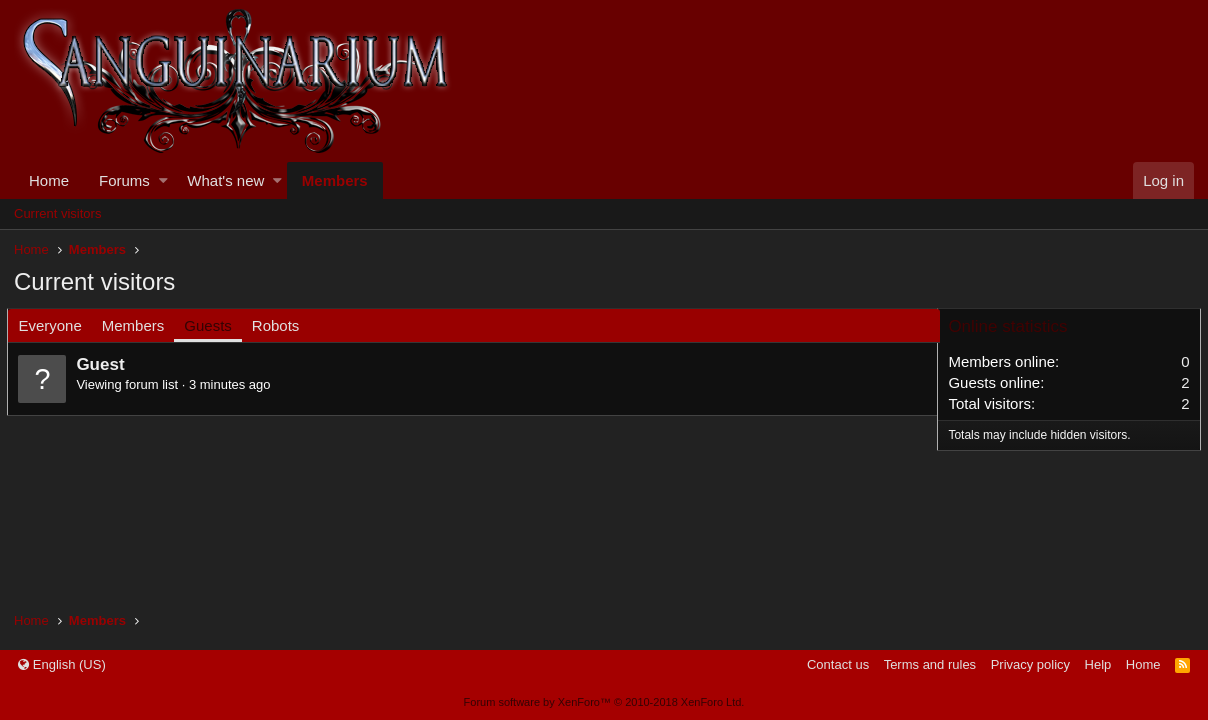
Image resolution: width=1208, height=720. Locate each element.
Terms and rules (930, 664)
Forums (124, 180)
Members (335, 180)
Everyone (56, 325)
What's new (225, 180)
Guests (215, 325)
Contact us (838, 664)
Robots (282, 325)
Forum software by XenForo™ (604, 702)
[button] (163, 180)
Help (1098, 664)
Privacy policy (1030, 664)
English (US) (62, 664)
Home (49, 180)
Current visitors (57, 213)
